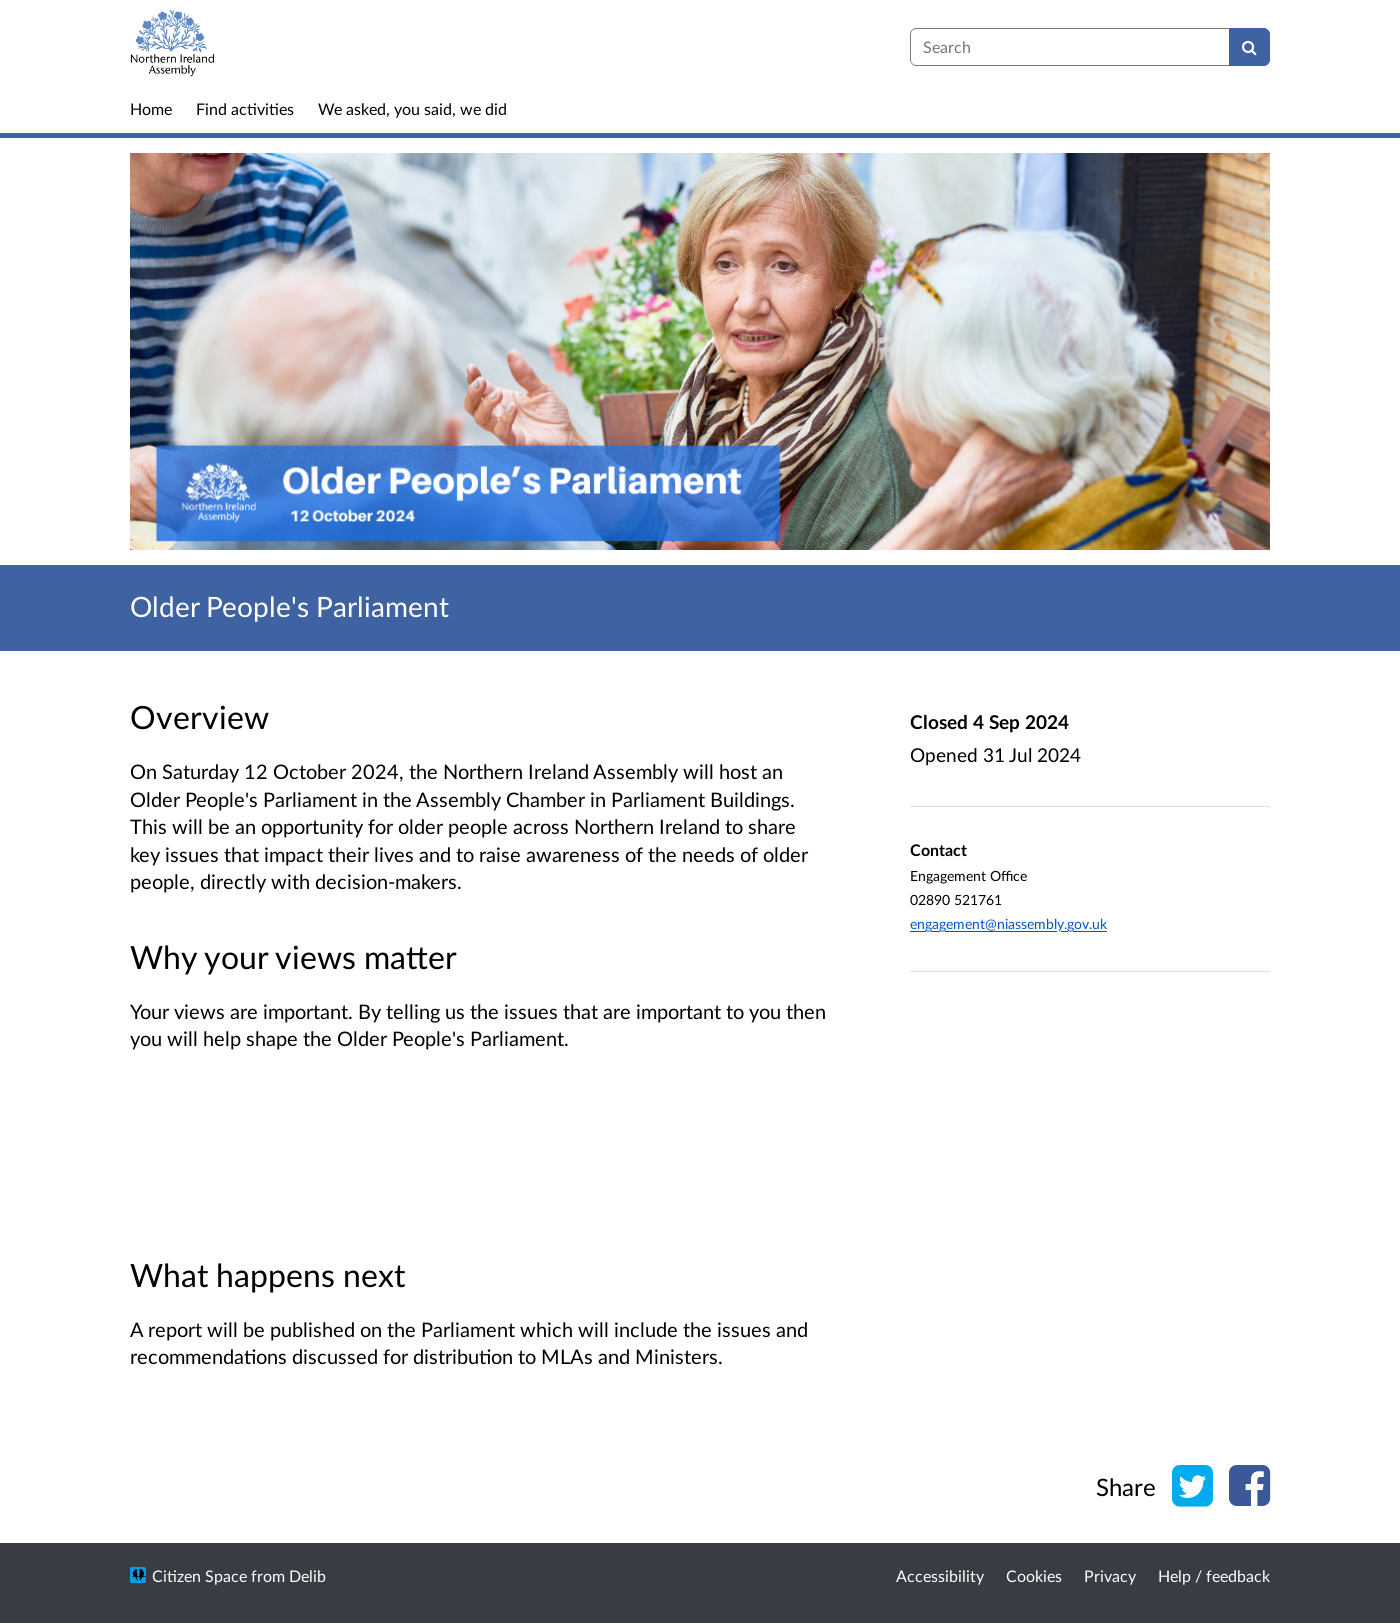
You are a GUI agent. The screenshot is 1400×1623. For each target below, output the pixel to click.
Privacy (1110, 1575)
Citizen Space (199, 1575)
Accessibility (940, 1575)
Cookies (1034, 1575)
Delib (307, 1575)
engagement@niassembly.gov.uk (1008, 923)
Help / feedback (1214, 1575)
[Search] (1249, 47)
